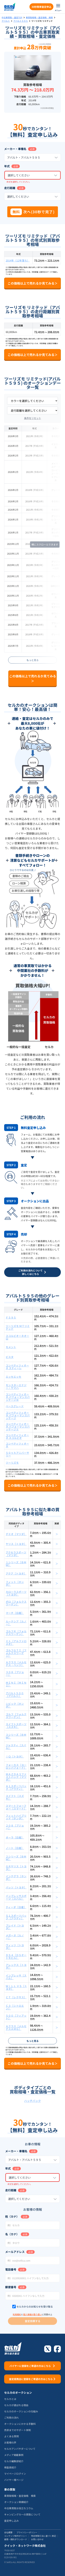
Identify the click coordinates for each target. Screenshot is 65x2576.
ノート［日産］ (15, 1848)
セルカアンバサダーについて (20, 2448)
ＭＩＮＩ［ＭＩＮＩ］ (16, 1684)
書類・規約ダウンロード (15, 2539)
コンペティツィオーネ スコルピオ (17, 1436)
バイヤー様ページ (13, 2480)
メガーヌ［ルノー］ (15, 1936)
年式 (7, 166)
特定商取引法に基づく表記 (43, 2535)
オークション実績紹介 (16, 2502)
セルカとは (10, 2399)
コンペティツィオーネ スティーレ (17, 1367)
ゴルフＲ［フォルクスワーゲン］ (16, 1632)
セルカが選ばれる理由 (16, 2405)
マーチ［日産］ (15, 1613)
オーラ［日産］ (15, 1837)
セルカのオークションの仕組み (21, 2411)
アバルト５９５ (20, 21)
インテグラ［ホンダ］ (16, 1877)
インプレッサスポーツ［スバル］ (16, 1897)
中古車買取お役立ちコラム (18, 2508)
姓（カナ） (12, 2216)
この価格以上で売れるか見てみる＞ (33, 283)
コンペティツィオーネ (17, 1445)
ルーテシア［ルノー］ (16, 1623)
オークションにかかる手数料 (20, 2424)
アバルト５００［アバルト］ (15, 1694)
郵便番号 (10, 2287)
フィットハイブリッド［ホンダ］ (16, 1817)
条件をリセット (32, 418)
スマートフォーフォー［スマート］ (16, 1807)
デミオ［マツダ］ (16, 1534)
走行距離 (9, 188)
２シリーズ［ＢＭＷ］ (16, 1858)
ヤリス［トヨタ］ (16, 1544)
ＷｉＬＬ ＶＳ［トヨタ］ (16, 1987)
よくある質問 (11, 2436)
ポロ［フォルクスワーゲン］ (16, 1603)
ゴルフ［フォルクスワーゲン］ (16, 1715)
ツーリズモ (12, 1462)
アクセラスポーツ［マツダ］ (16, 1554)
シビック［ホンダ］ (15, 1705)
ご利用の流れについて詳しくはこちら (32, 1272)
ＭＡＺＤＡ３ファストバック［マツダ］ (16, 1777)
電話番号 (10, 2269)
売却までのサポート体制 (17, 2430)
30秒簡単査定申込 (41, 6)
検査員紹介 (10, 2467)
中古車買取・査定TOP (12, 17)
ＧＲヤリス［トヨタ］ (16, 1867)
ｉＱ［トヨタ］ (15, 1756)
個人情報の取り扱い (32, 2314)
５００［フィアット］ (16, 2017)
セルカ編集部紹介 (14, 2461)
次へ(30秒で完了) (32, 211)
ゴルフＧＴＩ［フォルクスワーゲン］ (16, 1653)
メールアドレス (15, 2252)
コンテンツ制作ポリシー (15, 2535)
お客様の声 (10, 2442)
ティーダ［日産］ (16, 1907)
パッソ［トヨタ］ (16, 1887)
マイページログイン (15, 2473)
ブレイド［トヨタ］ (15, 1927)
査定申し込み (11, 2520)
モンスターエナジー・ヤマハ (16, 1386)
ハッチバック (32, 2101)
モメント (11, 1347)
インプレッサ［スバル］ (16, 1977)
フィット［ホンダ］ (15, 1583)
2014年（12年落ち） (18, 260)
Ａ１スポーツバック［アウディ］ (16, 1787)
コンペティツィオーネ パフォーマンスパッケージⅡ (18, 1426)
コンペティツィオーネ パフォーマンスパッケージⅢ (18, 1397)
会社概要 (8, 2532)
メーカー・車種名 (15, 149)
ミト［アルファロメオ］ (16, 1642)
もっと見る (33, 660)
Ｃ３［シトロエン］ (15, 2007)
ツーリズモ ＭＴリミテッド (18, 1327)
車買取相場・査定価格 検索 (39, 17)
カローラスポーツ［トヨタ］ (16, 1593)
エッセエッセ (13, 1376)
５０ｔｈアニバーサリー (17, 1454)
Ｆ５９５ (11, 1317)
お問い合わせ (37, 2539)
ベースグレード (15, 1406)
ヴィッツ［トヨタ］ (15, 1946)
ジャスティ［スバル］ (16, 1746)
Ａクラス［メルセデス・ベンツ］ (16, 1663)
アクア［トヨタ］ (16, 1573)
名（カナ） (12, 2234)
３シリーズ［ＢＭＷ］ (16, 1736)
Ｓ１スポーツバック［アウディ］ (16, 1917)
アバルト (6, 21)
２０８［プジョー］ (15, 1827)
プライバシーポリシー (26, 2532)
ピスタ (10, 1357)
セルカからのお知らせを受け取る (34, 2306)
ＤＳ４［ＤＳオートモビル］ (16, 1956)
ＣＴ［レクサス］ (16, 1997)
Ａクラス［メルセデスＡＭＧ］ (16, 2027)
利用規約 (17, 2314)
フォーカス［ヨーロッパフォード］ (16, 1766)
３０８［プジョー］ (15, 1673)
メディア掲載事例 (13, 2455)
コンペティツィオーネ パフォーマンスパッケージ (18, 1415)
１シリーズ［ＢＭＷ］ (16, 1563)
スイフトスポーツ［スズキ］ (16, 1725)
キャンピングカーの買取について (22, 2514)
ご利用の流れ (11, 2417)
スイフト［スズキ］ (15, 1797)
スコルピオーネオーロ (17, 1337)
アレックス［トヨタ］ (16, 1966)
